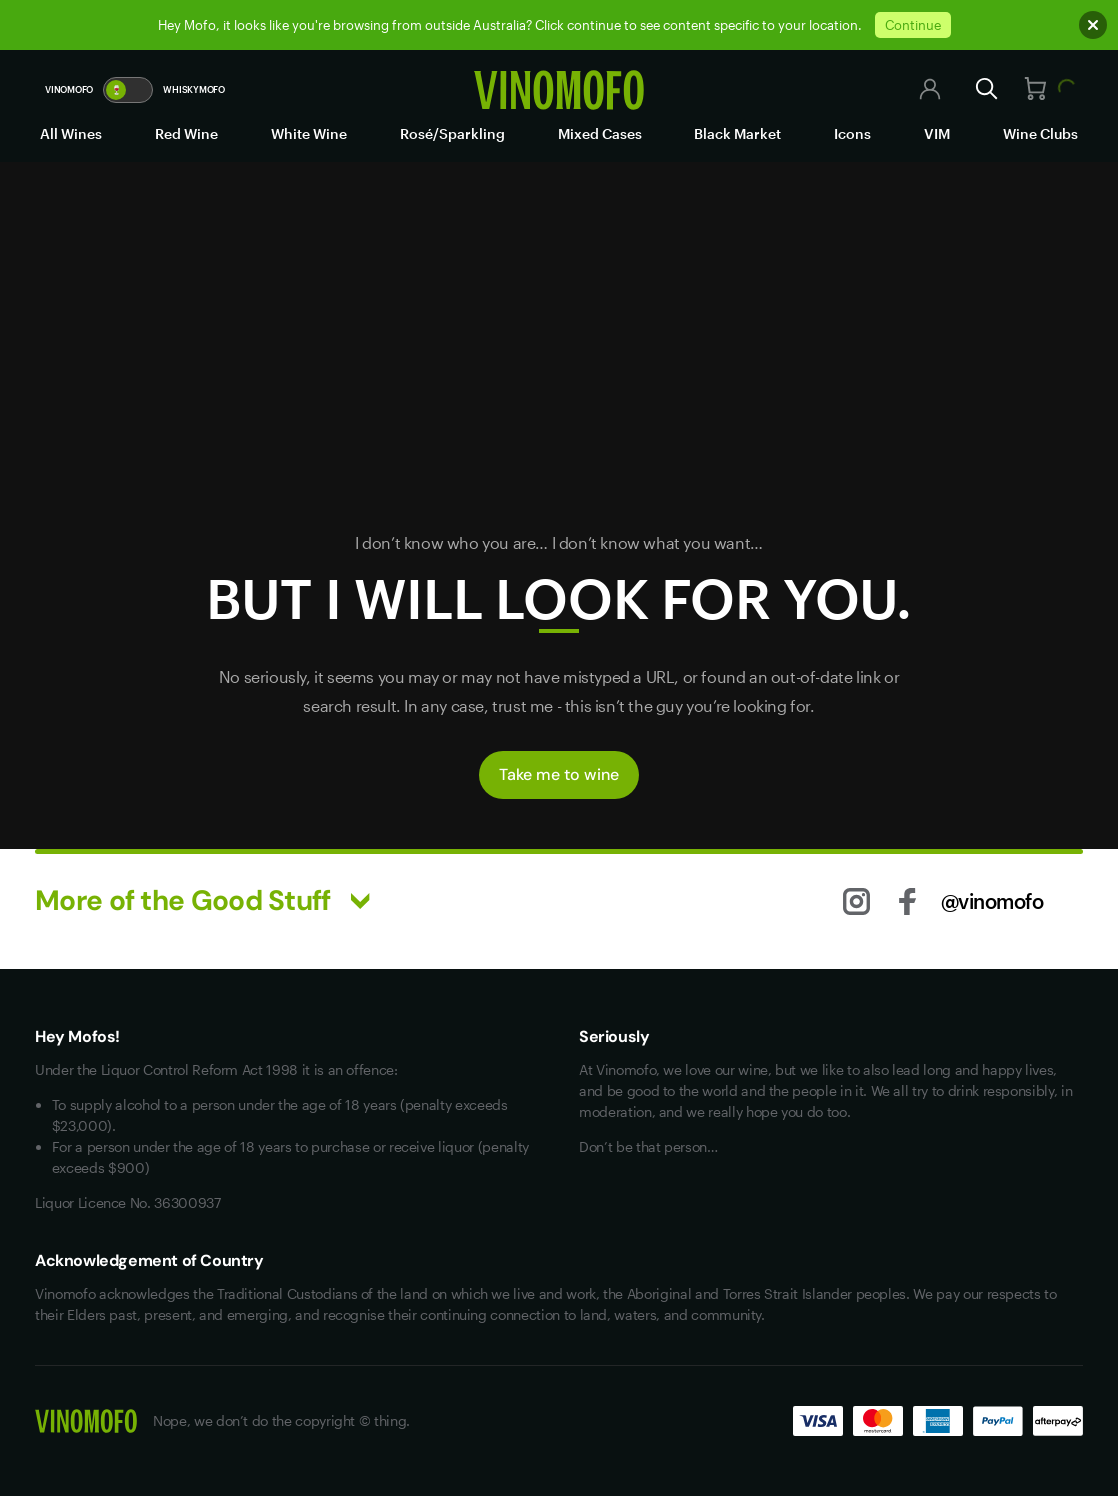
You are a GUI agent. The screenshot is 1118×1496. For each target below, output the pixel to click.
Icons (852, 133)
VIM (937, 133)
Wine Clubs (1040, 133)
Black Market (737, 133)
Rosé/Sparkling (452, 133)
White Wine (309, 133)
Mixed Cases (600, 133)
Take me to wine (559, 774)
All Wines (71, 133)
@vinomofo (992, 901)
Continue (913, 25)
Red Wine (186, 133)
